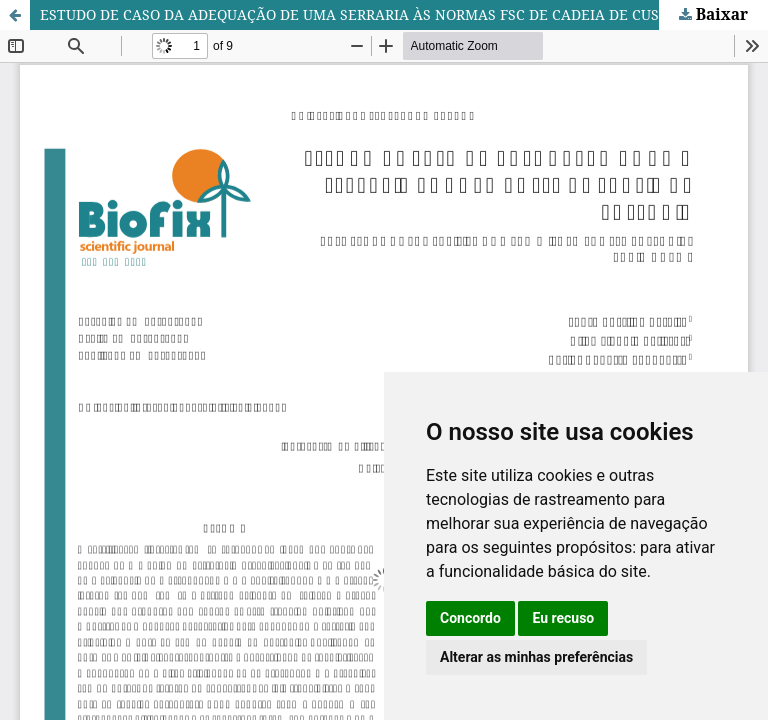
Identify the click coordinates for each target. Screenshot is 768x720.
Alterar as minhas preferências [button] (536, 657)
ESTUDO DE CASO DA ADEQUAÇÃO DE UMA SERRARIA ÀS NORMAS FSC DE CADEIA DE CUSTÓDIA (371, 14)
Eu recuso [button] (563, 618)
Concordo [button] (470, 618)
